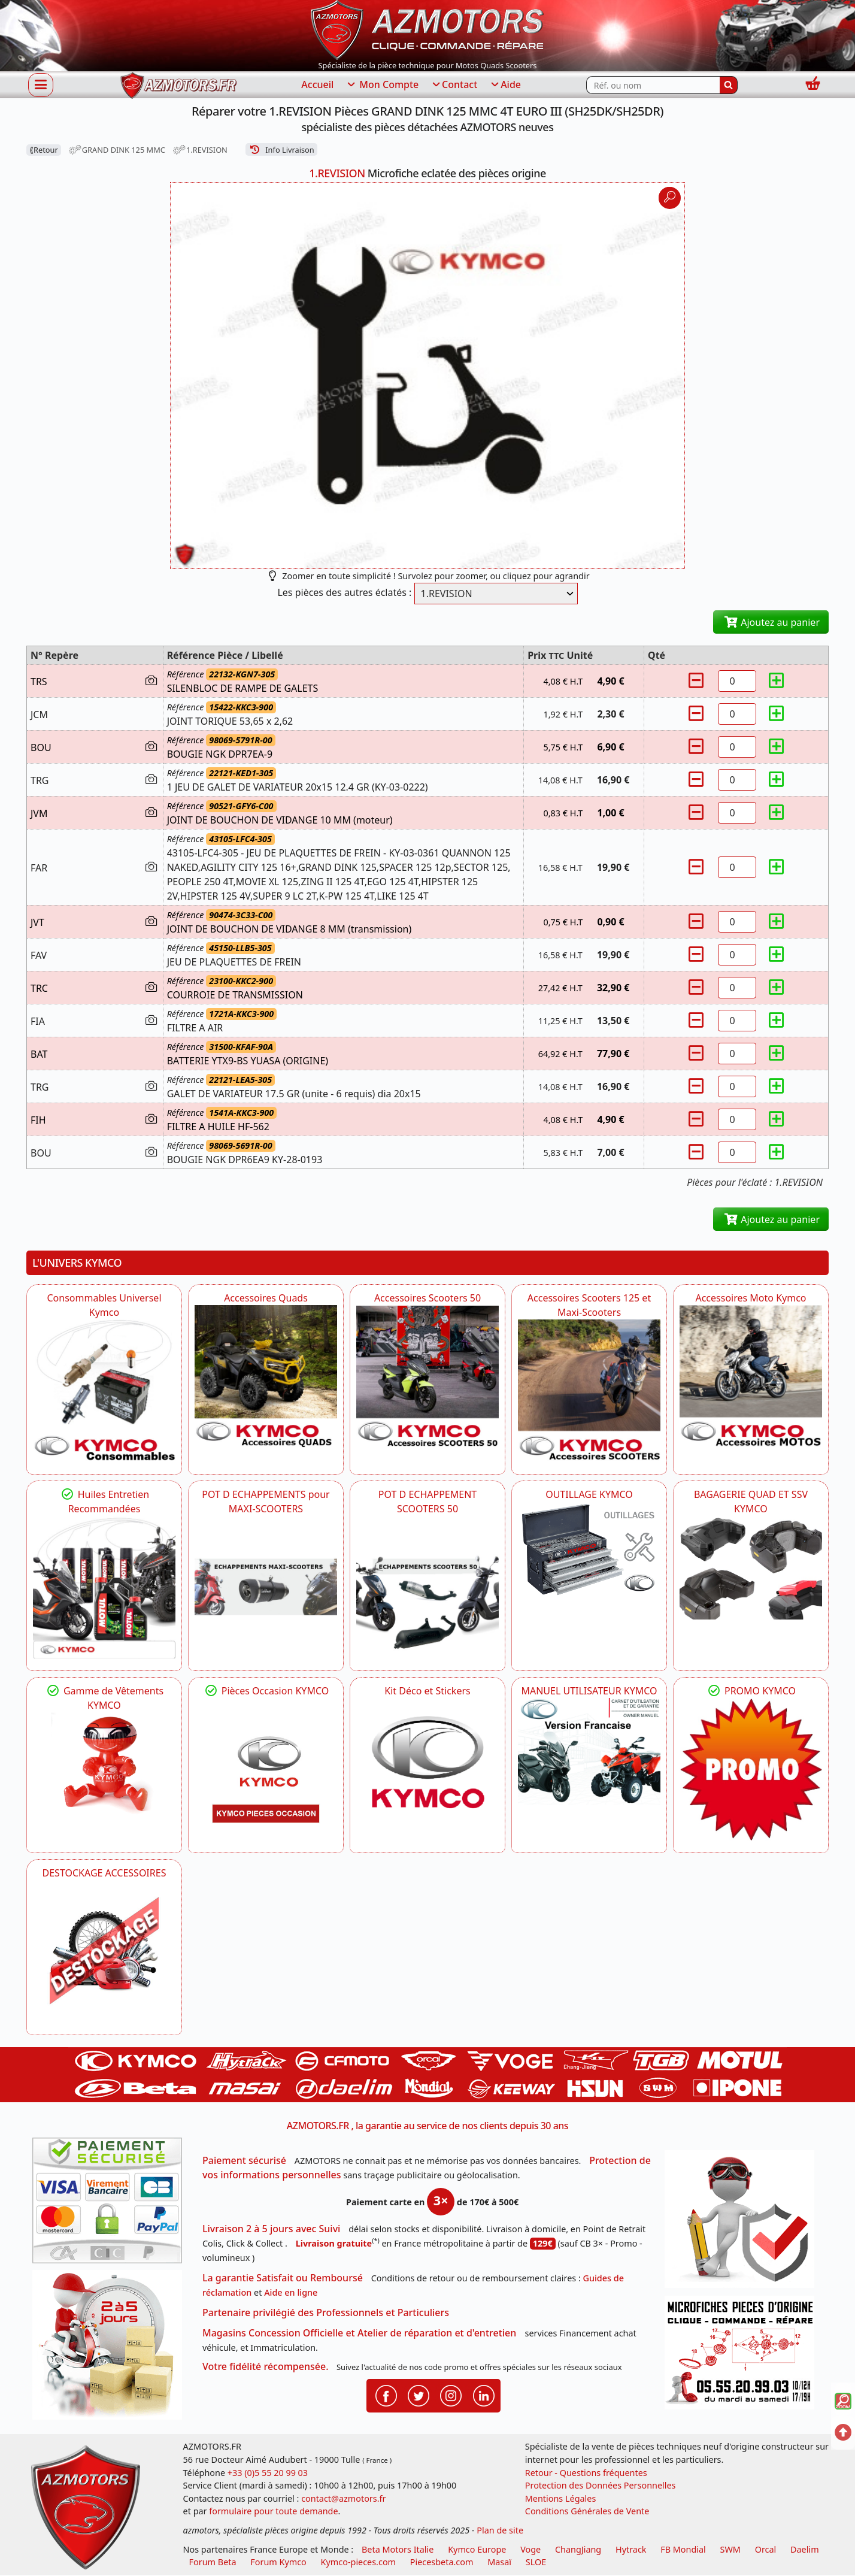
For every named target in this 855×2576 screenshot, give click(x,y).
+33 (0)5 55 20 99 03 (268, 2472)
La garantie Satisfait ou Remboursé (282, 2277)
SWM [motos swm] (730, 2549)
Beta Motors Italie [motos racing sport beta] (397, 2549)
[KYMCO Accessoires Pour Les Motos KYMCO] (751, 1376)
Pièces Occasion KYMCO (266, 1690)
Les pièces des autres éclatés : (344, 592)
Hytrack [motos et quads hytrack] (631, 2549)
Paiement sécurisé (244, 2160)
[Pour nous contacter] (744, 2356)
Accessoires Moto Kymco (750, 1297)
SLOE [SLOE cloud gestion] (536, 2562)
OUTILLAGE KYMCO (589, 1494)
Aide (505, 85)
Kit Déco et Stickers (427, 1690)
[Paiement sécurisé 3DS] (111, 2204)
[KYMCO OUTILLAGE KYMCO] (589, 1549)
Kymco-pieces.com (358, 2562)
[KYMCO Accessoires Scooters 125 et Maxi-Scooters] (589, 1390)
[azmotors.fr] (178, 85)
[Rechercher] (729, 85)
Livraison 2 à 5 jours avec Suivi (271, 2228)
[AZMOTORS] (104, 1951)
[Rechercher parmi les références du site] (653, 85)
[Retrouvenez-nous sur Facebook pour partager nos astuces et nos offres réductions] (386, 2395)
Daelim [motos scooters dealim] (804, 2549)
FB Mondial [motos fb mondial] (683, 2549)
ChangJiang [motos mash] (578, 2549)
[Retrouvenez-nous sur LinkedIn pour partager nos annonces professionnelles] (484, 2395)
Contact (453, 85)
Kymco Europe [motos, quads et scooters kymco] (477, 2549)
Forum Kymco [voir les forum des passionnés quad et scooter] (278, 2562)
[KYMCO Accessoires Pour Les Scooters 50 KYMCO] (427, 1376)
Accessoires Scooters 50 (427, 1297)
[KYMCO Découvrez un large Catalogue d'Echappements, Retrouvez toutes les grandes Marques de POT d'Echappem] (427, 1587)
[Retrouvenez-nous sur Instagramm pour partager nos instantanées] (451, 2395)
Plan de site (500, 2530)
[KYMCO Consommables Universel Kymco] (104, 1390)
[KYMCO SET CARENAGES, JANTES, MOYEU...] (751, 1769)
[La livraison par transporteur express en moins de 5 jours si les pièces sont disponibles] (111, 2349)
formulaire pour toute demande (273, 2511)
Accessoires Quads (266, 1297)
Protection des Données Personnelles (600, 2485)
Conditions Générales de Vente (587, 2511)
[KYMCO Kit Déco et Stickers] (427, 1769)
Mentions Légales (560, 2498)
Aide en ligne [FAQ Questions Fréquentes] (290, 2292)
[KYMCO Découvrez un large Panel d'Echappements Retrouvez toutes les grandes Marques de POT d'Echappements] (266, 1587)
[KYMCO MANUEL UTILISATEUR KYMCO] (589, 1751)
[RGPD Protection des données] (744, 2223)
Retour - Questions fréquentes (586, 2472)
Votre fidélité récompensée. (265, 2366)
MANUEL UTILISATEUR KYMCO (589, 1690)
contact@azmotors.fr (343, 2498)
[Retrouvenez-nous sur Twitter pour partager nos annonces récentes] (418, 2395)
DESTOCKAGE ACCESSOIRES (104, 1872)
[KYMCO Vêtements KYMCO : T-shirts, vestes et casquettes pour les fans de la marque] (104, 1766)
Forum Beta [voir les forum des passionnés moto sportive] (213, 2562)
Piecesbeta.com (442, 2562)
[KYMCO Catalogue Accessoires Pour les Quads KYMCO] (266, 1376)
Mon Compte (382, 85)
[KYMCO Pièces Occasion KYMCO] (266, 1769)
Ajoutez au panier (771, 622)
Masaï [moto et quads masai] (499, 2562)
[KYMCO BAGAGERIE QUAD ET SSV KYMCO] (751, 1567)
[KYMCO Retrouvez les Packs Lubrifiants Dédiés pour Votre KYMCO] (104, 1587)
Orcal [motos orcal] (766, 2549)
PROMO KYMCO (751, 1690)
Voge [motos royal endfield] (530, 2549)
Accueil (317, 84)
